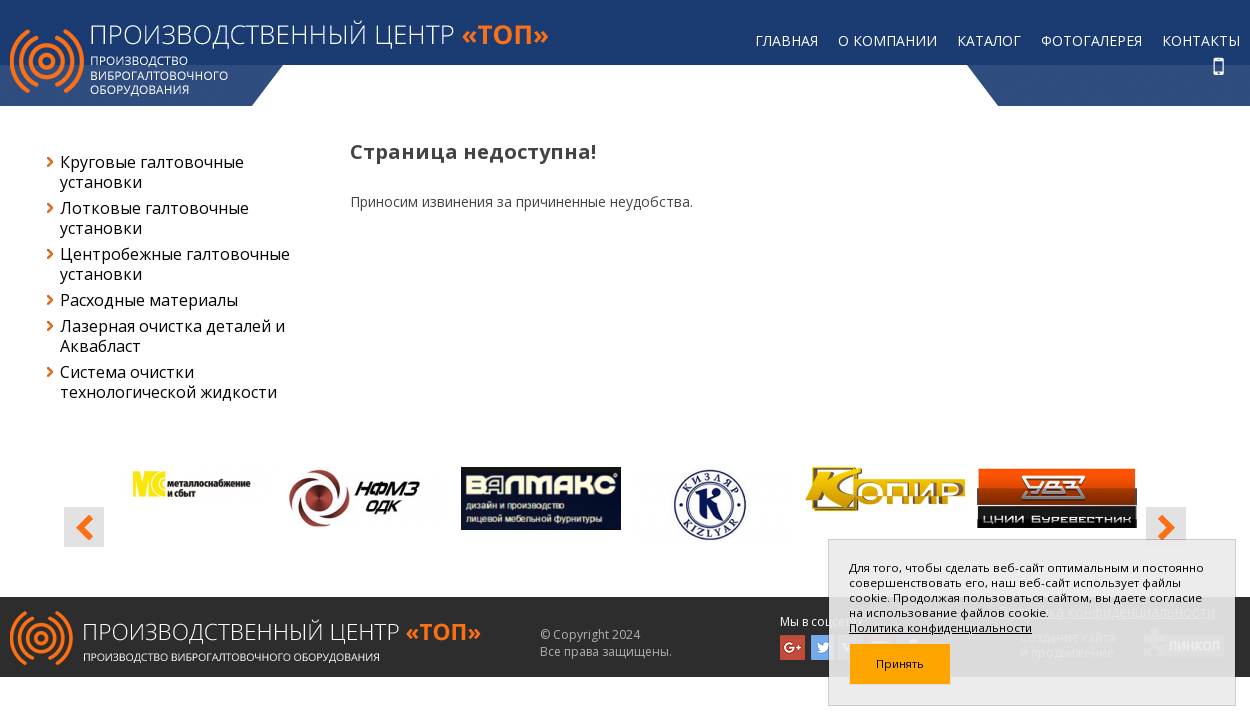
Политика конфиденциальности (940, 627)
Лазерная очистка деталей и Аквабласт (172, 336)
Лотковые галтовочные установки (154, 218)
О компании (887, 40)
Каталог (989, 40)
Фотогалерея (1091, 40)
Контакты (1201, 40)
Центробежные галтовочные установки (175, 264)
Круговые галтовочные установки (152, 172)
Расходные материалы (149, 300)
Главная (786, 40)
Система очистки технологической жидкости (168, 382)
